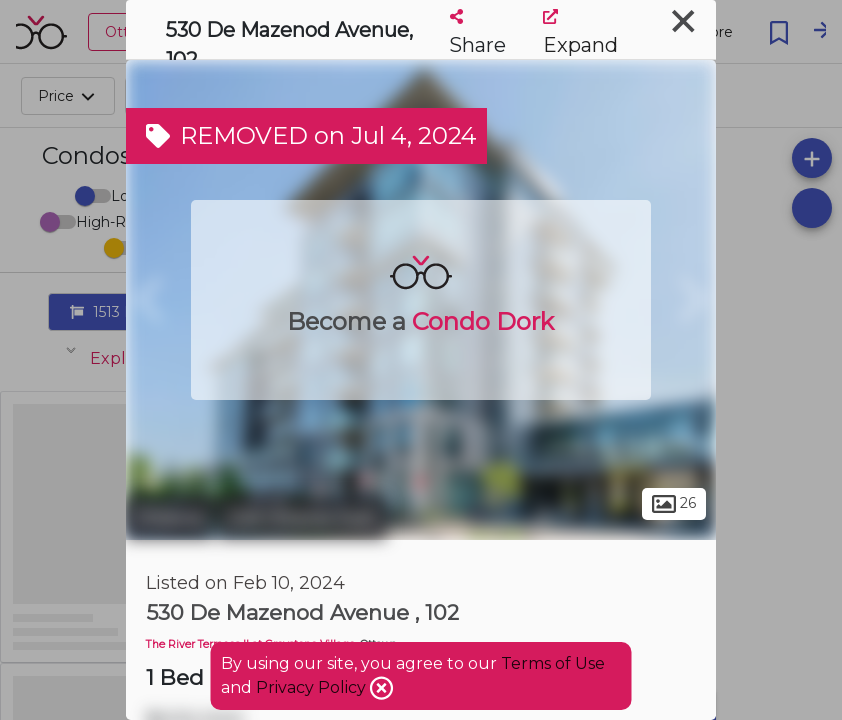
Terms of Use (553, 663)
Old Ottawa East (302, 518)
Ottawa (169, 518)
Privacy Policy (313, 687)
